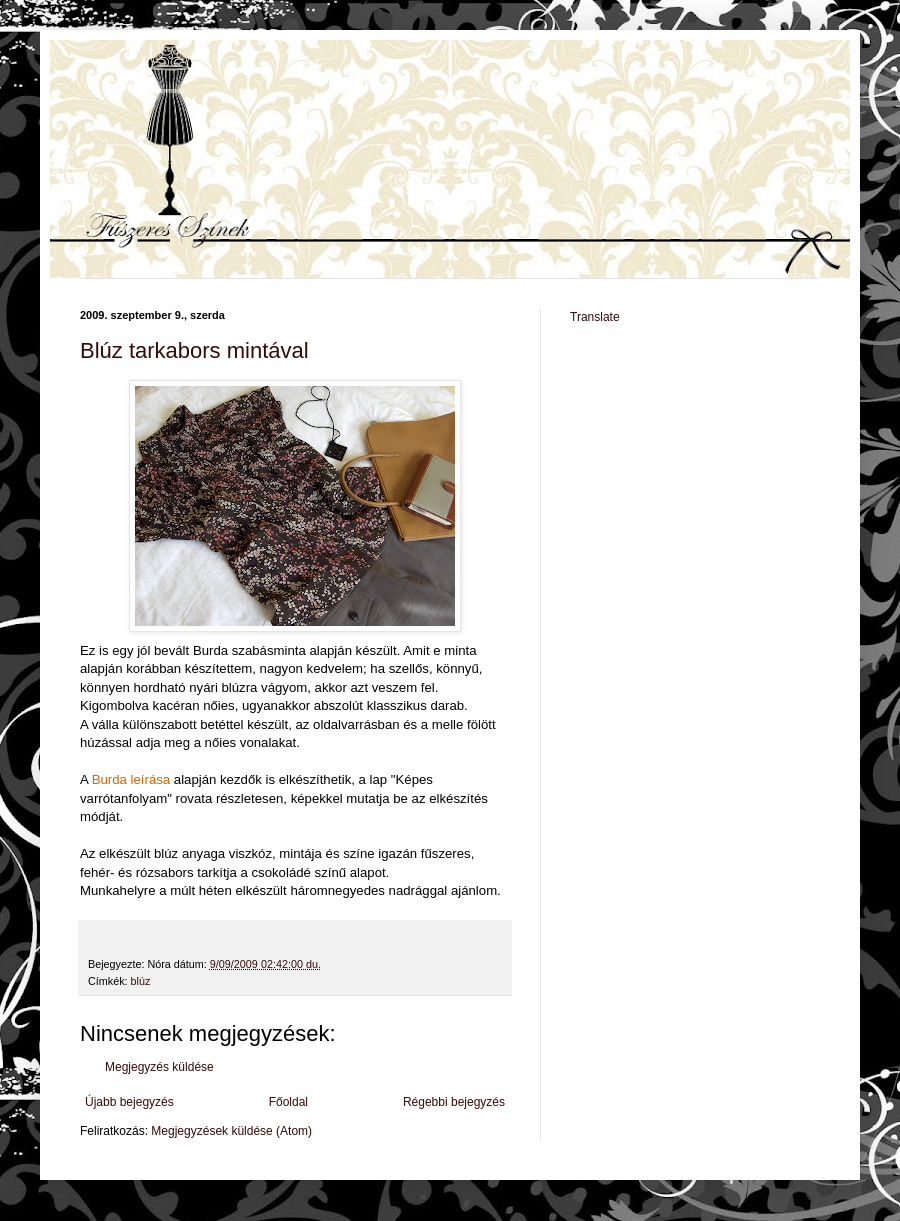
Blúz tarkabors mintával (194, 350)
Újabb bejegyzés (129, 1102)
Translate (595, 317)
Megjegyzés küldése (159, 1067)
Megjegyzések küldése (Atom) (231, 1131)
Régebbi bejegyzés (454, 1102)
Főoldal (288, 1102)
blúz (141, 981)
